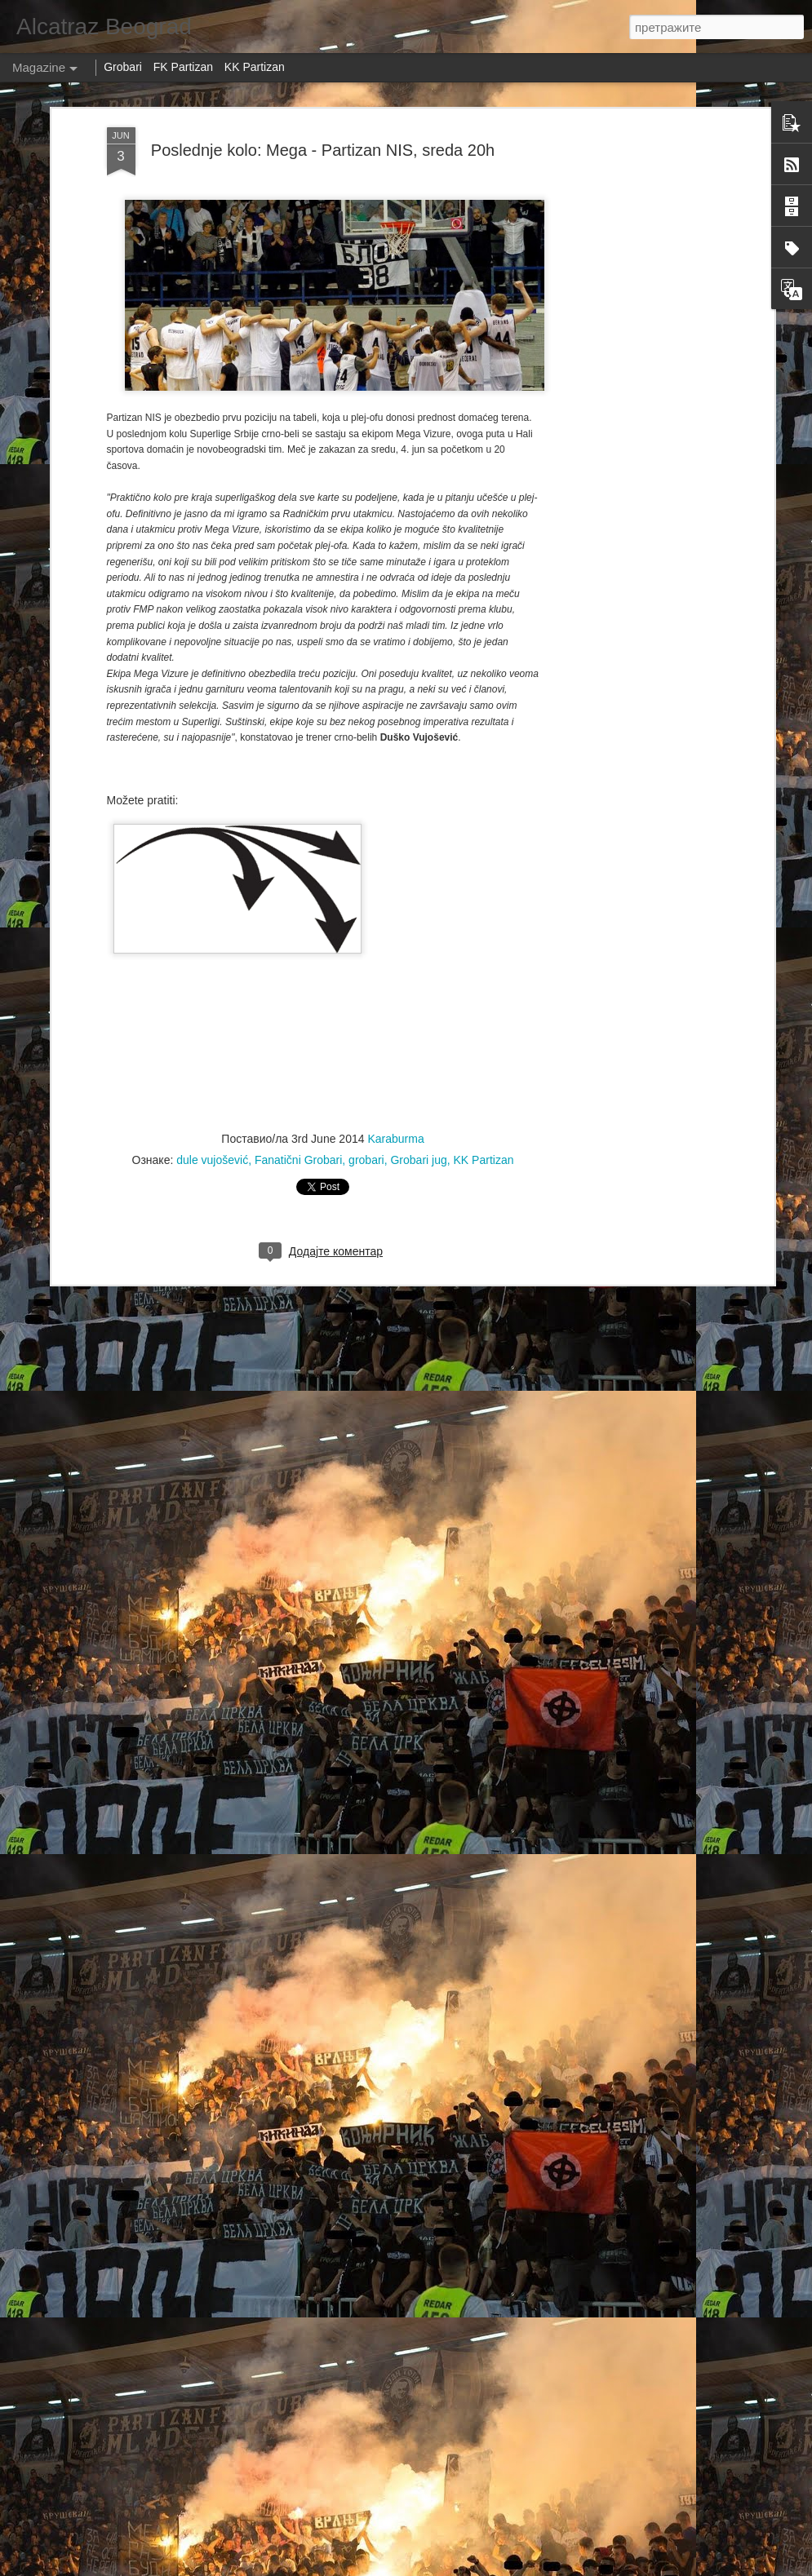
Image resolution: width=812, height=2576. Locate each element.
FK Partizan (183, 66)
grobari (366, 1130)
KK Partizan (484, 1130)
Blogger (638, 2567)
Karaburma (395, 1109)
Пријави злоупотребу (701, 2567)
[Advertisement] (629, 355)
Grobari (123, 66)
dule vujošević (212, 1130)
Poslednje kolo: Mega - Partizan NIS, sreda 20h (323, 121)
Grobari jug (418, 1130)
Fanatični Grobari (298, 1130)
